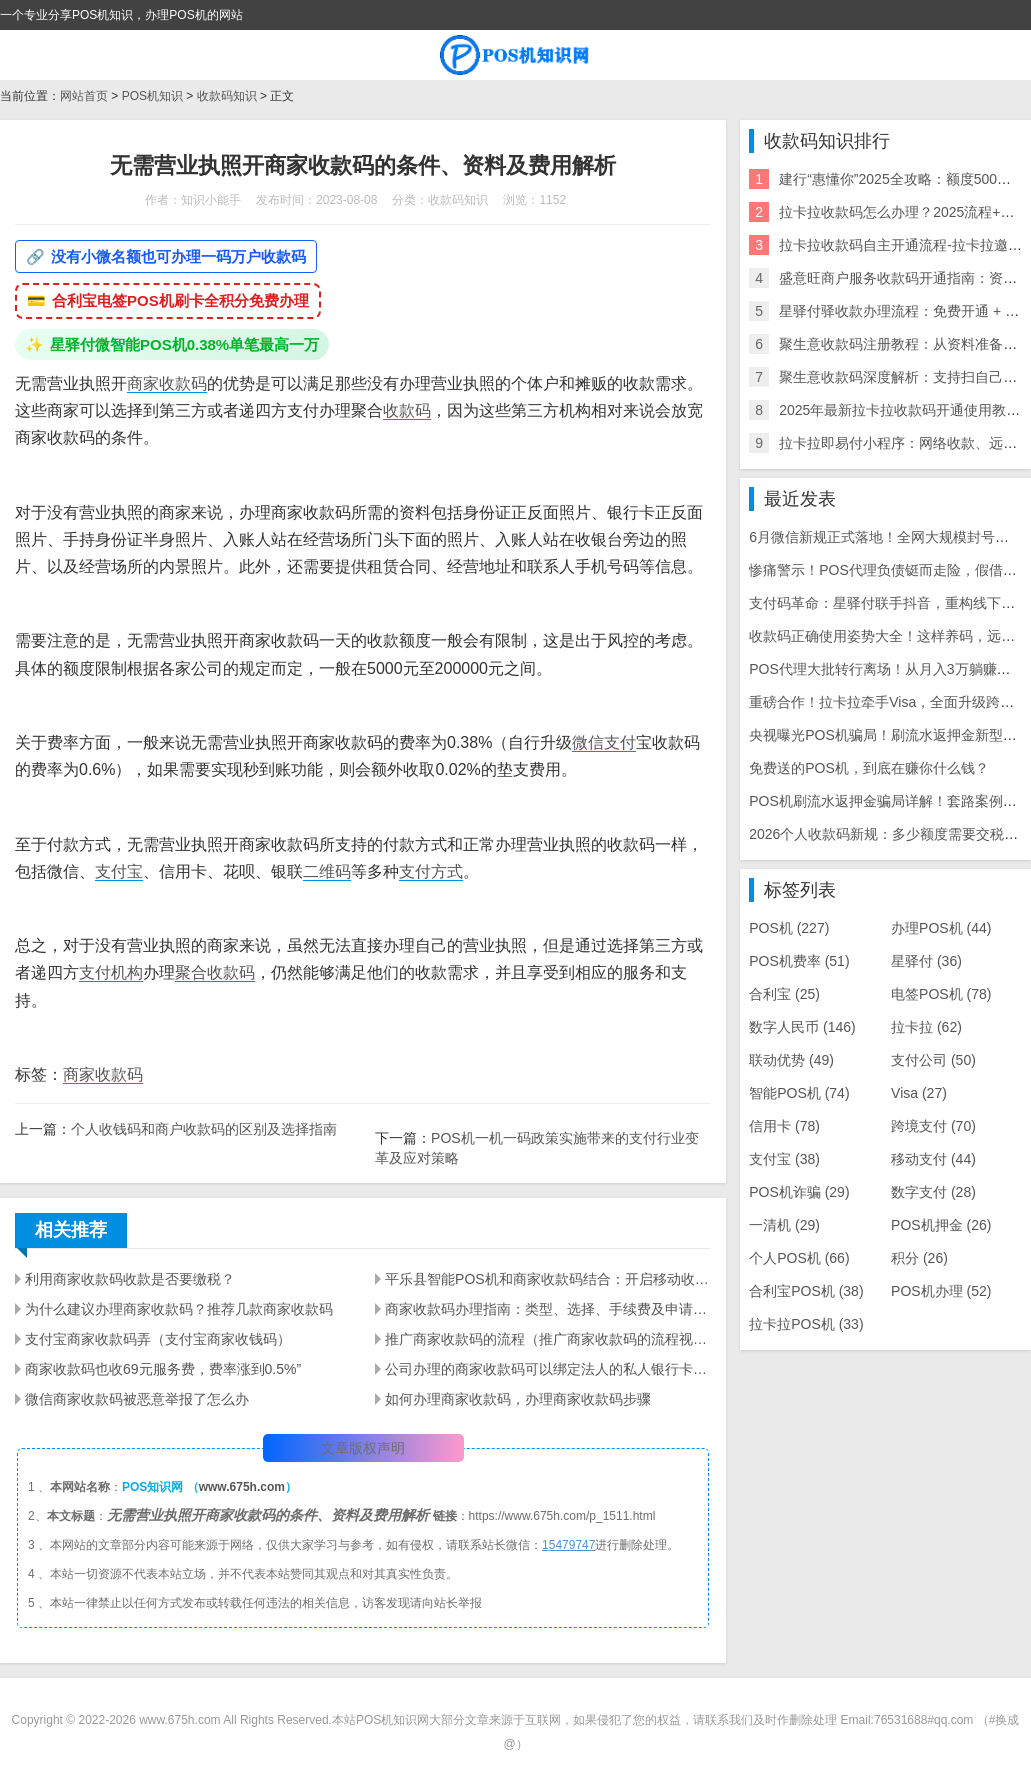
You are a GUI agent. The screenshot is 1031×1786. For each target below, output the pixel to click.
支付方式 (431, 871)
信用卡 (784, 1126)
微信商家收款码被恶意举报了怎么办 (137, 1399)
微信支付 (604, 742)
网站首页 (84, 96)
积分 (919, 1258)
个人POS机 (799, 1258)
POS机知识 (152, 96)
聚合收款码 (215, 972)
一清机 (784, 1225)
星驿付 (926, 961)
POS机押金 (941, 1225)
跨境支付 (933, 1126)
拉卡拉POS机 (806, 1324)
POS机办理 (941, 1291)
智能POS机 (799, 1093)
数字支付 (933, 1192)
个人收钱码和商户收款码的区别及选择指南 (204, 1129)
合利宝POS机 (806, 1291)
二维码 (327, 871)
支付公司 (933, 1060)
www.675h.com (242, 1487)
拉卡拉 (926, 1027)
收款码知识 (227, 96)
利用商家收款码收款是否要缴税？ (130, 1279)
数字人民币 (802, 1027)
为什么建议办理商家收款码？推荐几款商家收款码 (179, 1309)
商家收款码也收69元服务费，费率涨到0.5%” (163, 1369)
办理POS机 (941, 928)
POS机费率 (799, 961)
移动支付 (933, 1159)
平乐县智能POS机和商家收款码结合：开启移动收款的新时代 (548, 1279)
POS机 (789, 928)
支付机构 (111, 972)
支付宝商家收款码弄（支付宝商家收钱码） (158, 1339)
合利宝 (784, 994)
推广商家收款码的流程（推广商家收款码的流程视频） (548, 1339)
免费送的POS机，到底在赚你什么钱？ (869, 768)
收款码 (407, 410)
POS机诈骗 (799, 1192)
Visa (919, 1093)
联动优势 (791, 1060)
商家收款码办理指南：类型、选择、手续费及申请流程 (548, 1309)
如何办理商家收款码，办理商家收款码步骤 (518, 1399)
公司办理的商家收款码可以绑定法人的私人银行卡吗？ (548, 1369)
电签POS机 (941, 994)
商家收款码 (167, 383)
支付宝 (119, 871)
